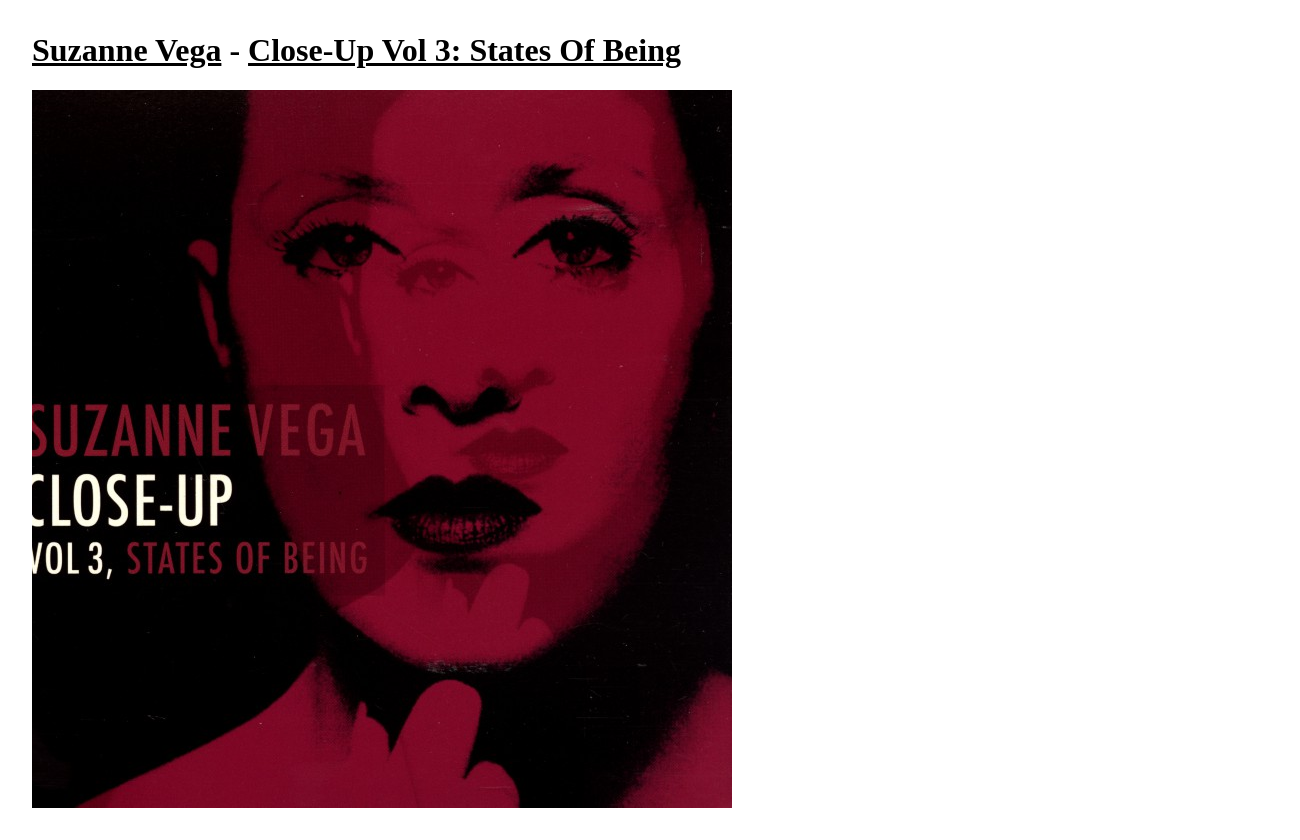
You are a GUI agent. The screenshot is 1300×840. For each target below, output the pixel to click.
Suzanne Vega (126, 50)
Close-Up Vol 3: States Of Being (464, 50)
